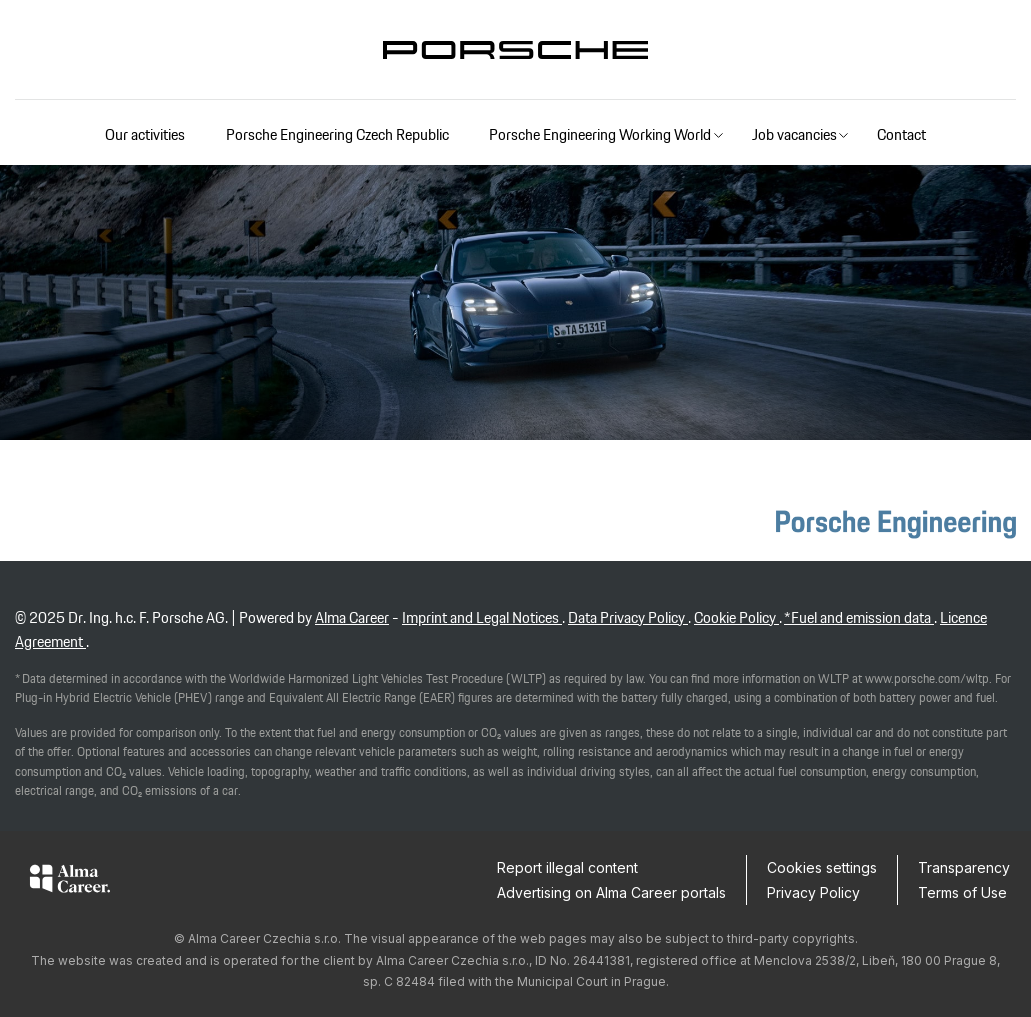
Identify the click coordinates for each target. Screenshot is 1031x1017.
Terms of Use (962, 892)
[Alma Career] (70, 882)
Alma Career (352, 617)
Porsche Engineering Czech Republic (337, 134)
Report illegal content (567, 867)
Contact (901, 134)
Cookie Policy (736, 617)
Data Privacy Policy (628, 617)
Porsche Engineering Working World (600, 134)
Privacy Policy (813, 892)
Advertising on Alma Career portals (611, 892)
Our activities (145, 134)
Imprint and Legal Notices (482, 617)
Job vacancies (794, 134)
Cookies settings (822, 867)
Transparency (964, 867)
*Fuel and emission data (859, 617)
